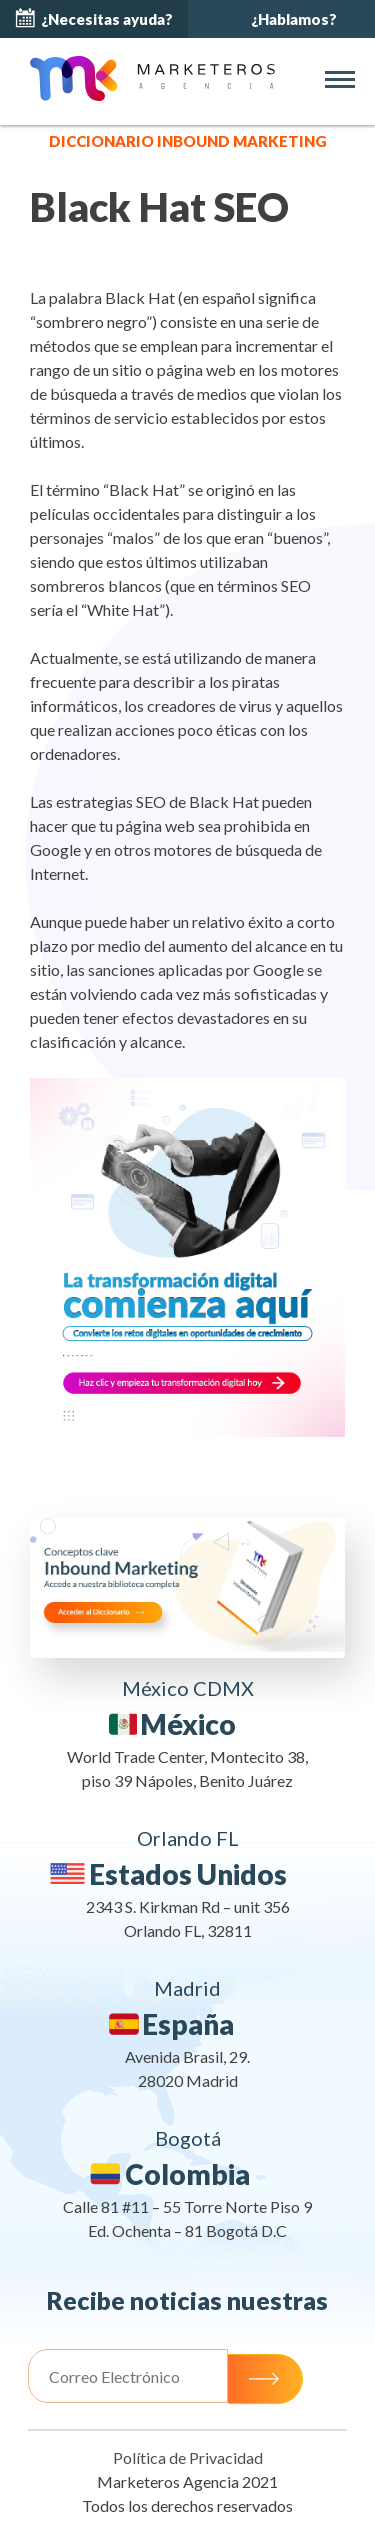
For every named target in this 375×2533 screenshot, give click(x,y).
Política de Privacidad (188, 2457)
